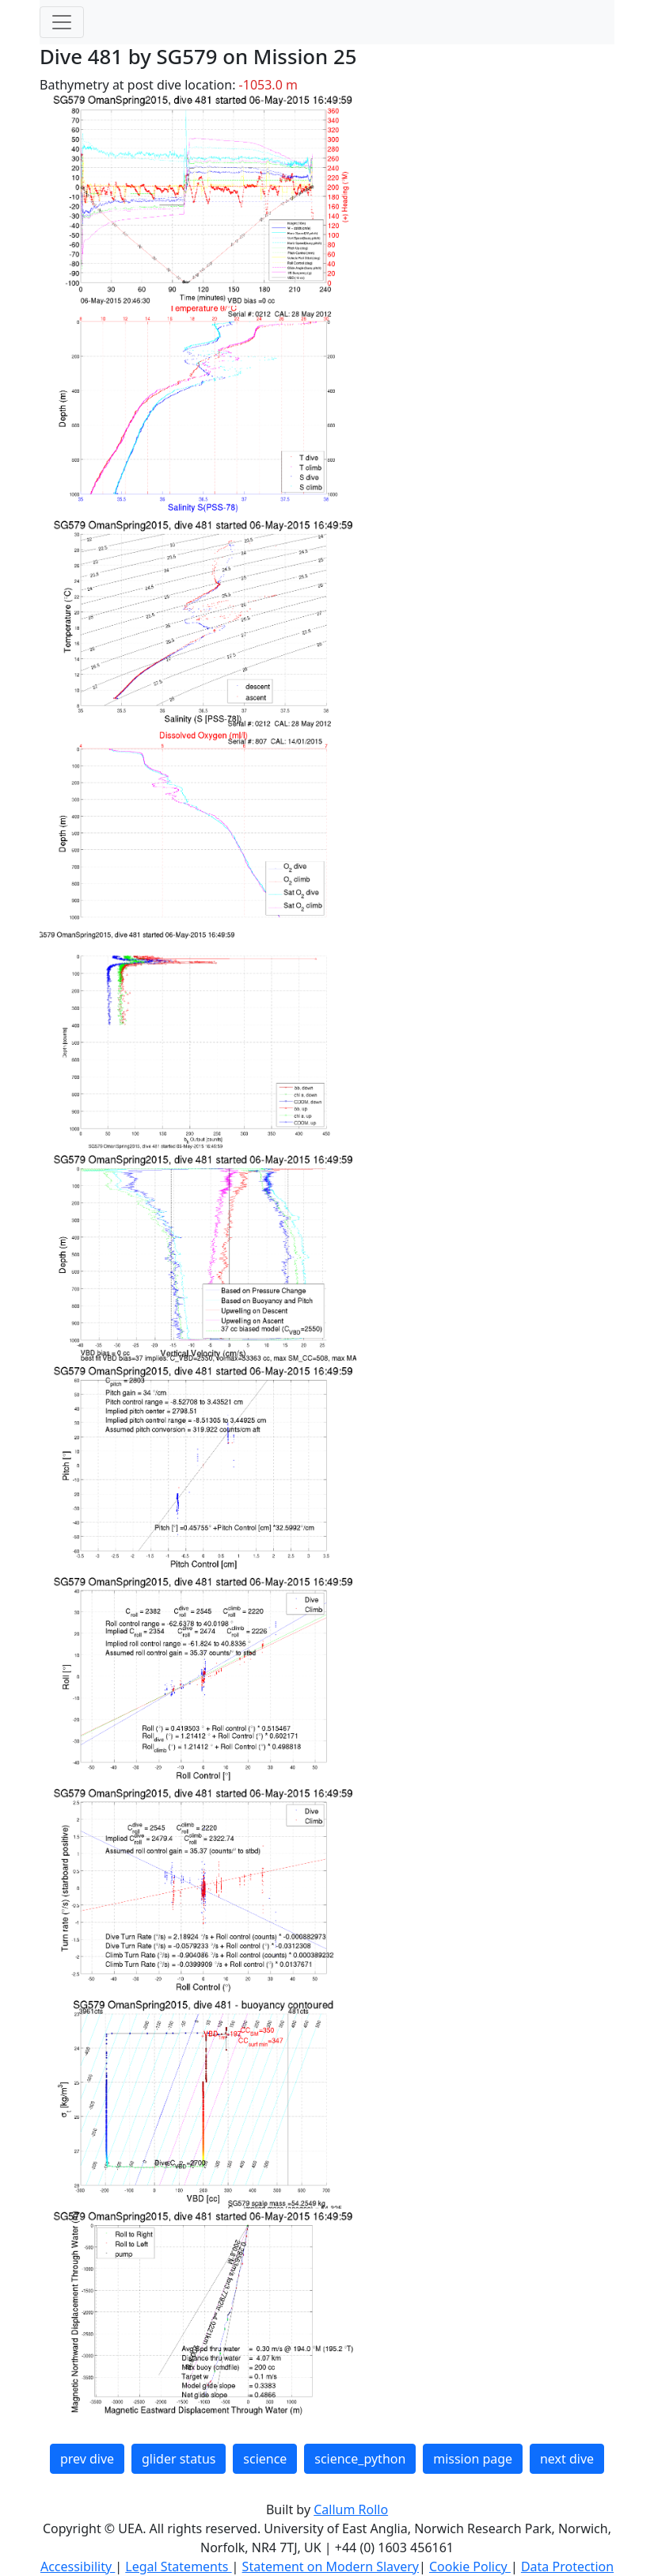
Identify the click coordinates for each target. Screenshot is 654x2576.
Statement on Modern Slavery (330, 2566)
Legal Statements (178, 2566)
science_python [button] (359, 2458)
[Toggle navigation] (62, 22)
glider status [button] (178, 2458)
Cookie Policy (470, 2566)
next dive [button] (567, 2458)
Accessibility (77, 2566)
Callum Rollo (351, 2509)
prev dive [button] (87, 2458)
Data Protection (567, 2566)
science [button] (265, 2458)
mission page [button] (472, 2458)
